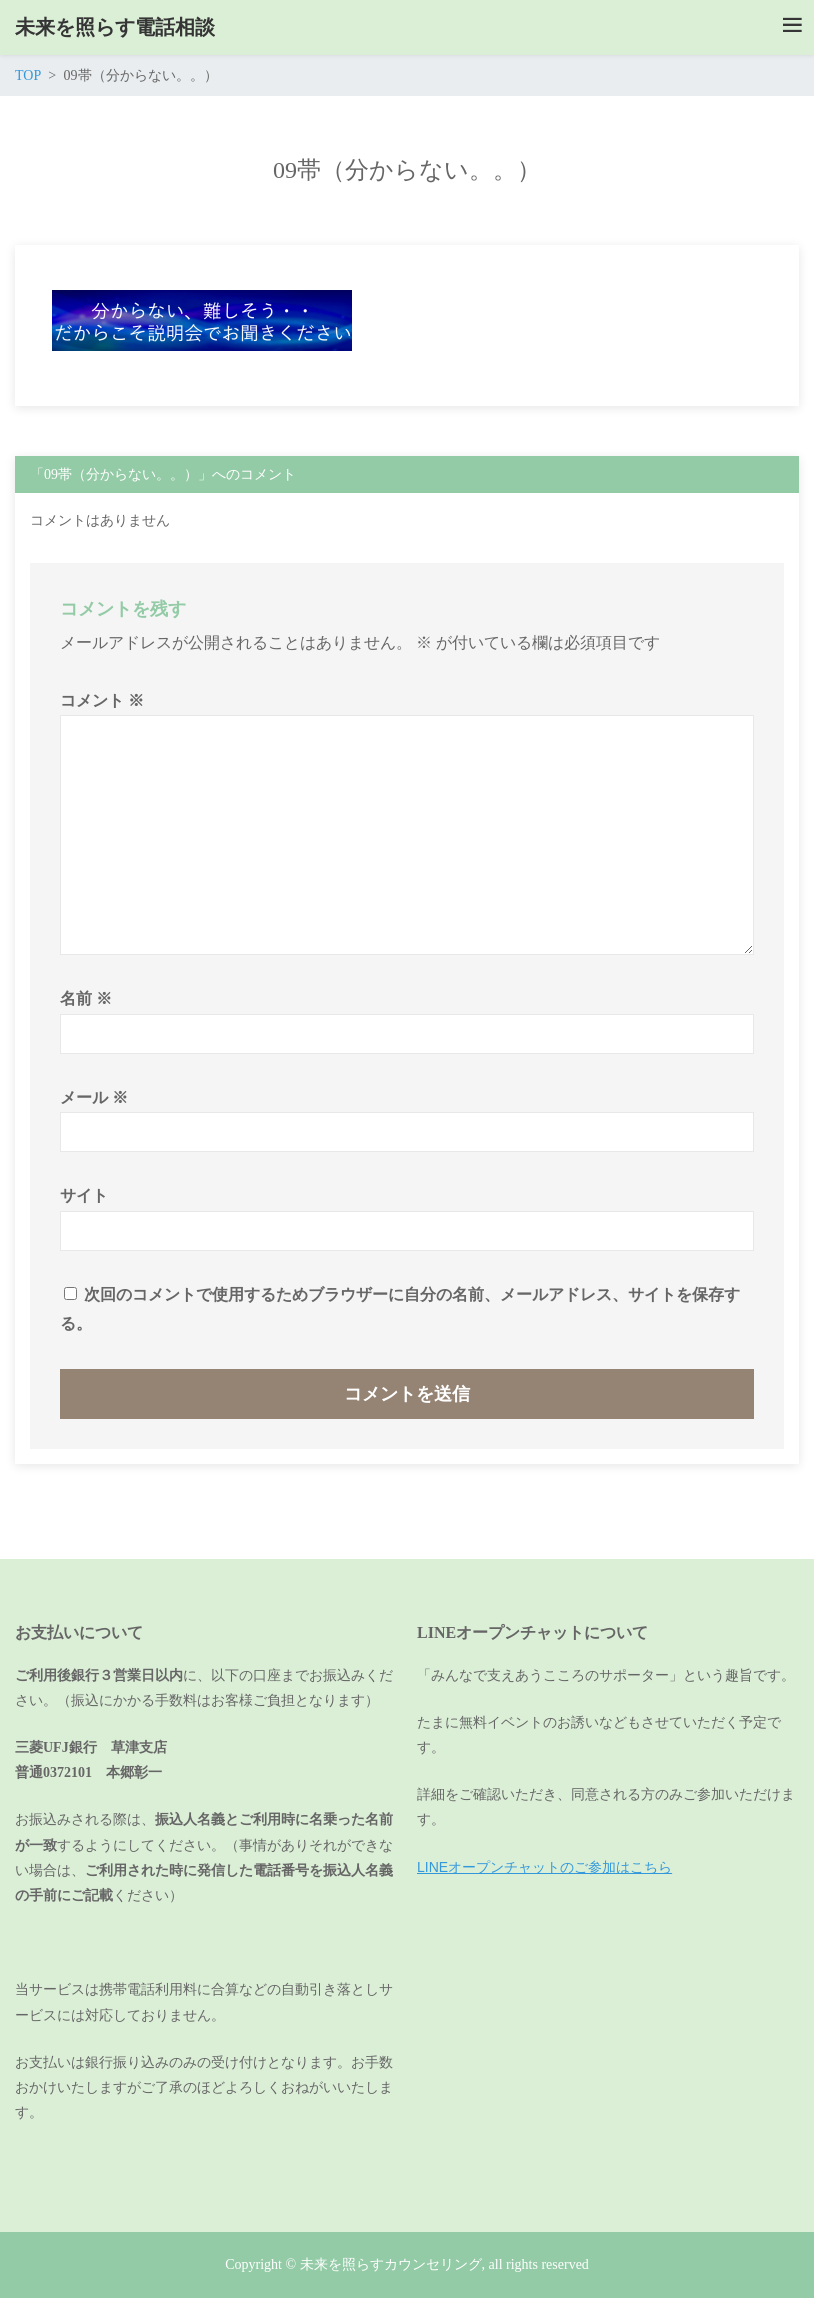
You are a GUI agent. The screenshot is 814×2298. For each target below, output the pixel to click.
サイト (84, 1195)
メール (94, 1097)
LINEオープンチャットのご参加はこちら (544, 1867)
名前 (86, 998)
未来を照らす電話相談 (115, 27)
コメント (102, 700)
